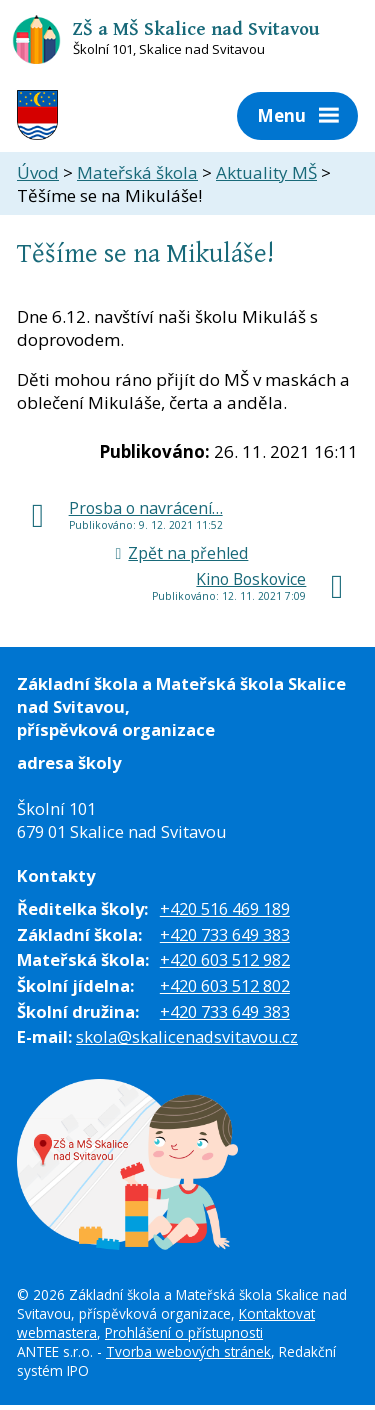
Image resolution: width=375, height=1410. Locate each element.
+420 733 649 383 (225, 934)
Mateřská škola (137, 172)
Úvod (38, 172)
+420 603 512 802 (225, 985)
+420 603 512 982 (225, 959)
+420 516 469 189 (225, 908)
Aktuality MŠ (266, 172)
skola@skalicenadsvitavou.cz (187, 1036)
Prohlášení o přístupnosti (184, 1332)
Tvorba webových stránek (188, 1351)
